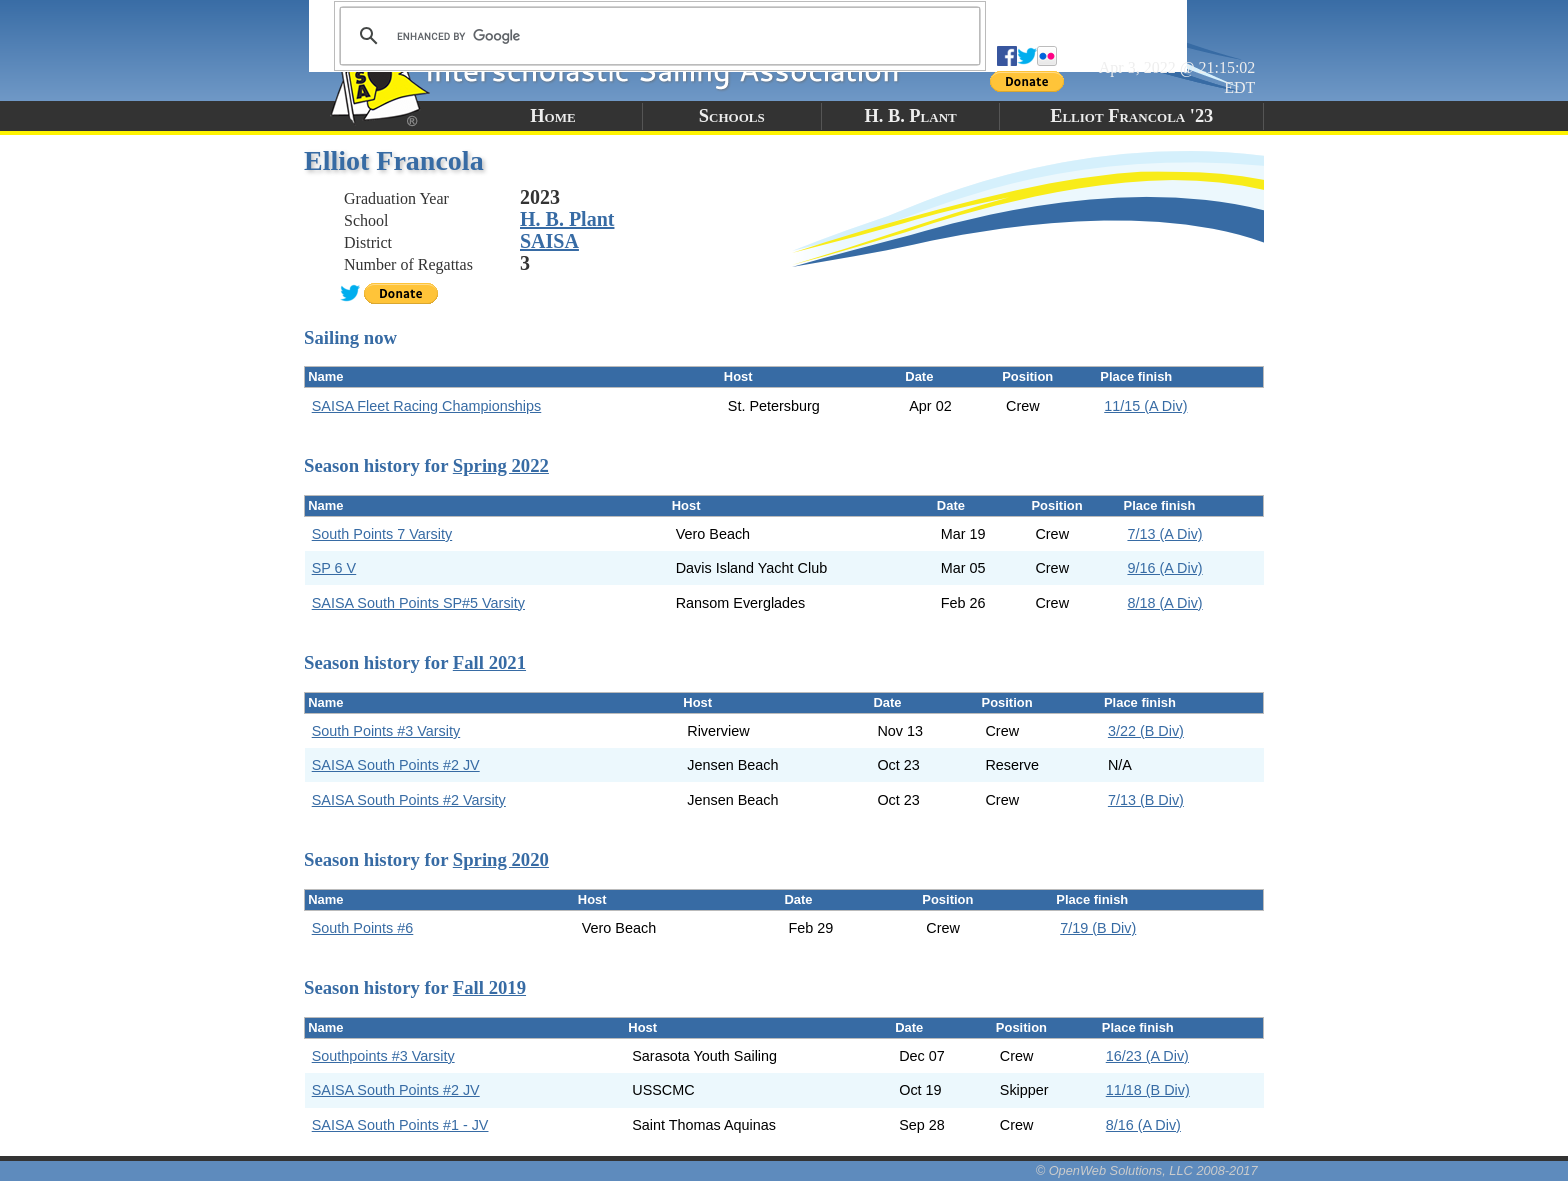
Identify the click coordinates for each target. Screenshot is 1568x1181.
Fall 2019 (489, 987)
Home (552, 116)
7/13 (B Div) (1146, 800)
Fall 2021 (489, 662)
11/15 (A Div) (1145, 406)
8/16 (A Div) (1143, 1125)
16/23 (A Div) (1147, 1056)
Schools (732, 116)
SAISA (549, 241)
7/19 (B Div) (1098, 928)
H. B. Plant (910, 116)
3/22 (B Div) (1146, 731)
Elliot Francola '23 (1131, 116)
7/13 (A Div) (1164, 534)
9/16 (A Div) (1164, 568)
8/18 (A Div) (1164, 603)
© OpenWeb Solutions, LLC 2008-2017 (1147, 1170)
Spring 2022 (501, 465)
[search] (657, 36)
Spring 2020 (501, 859)
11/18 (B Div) (1148, 1090)
